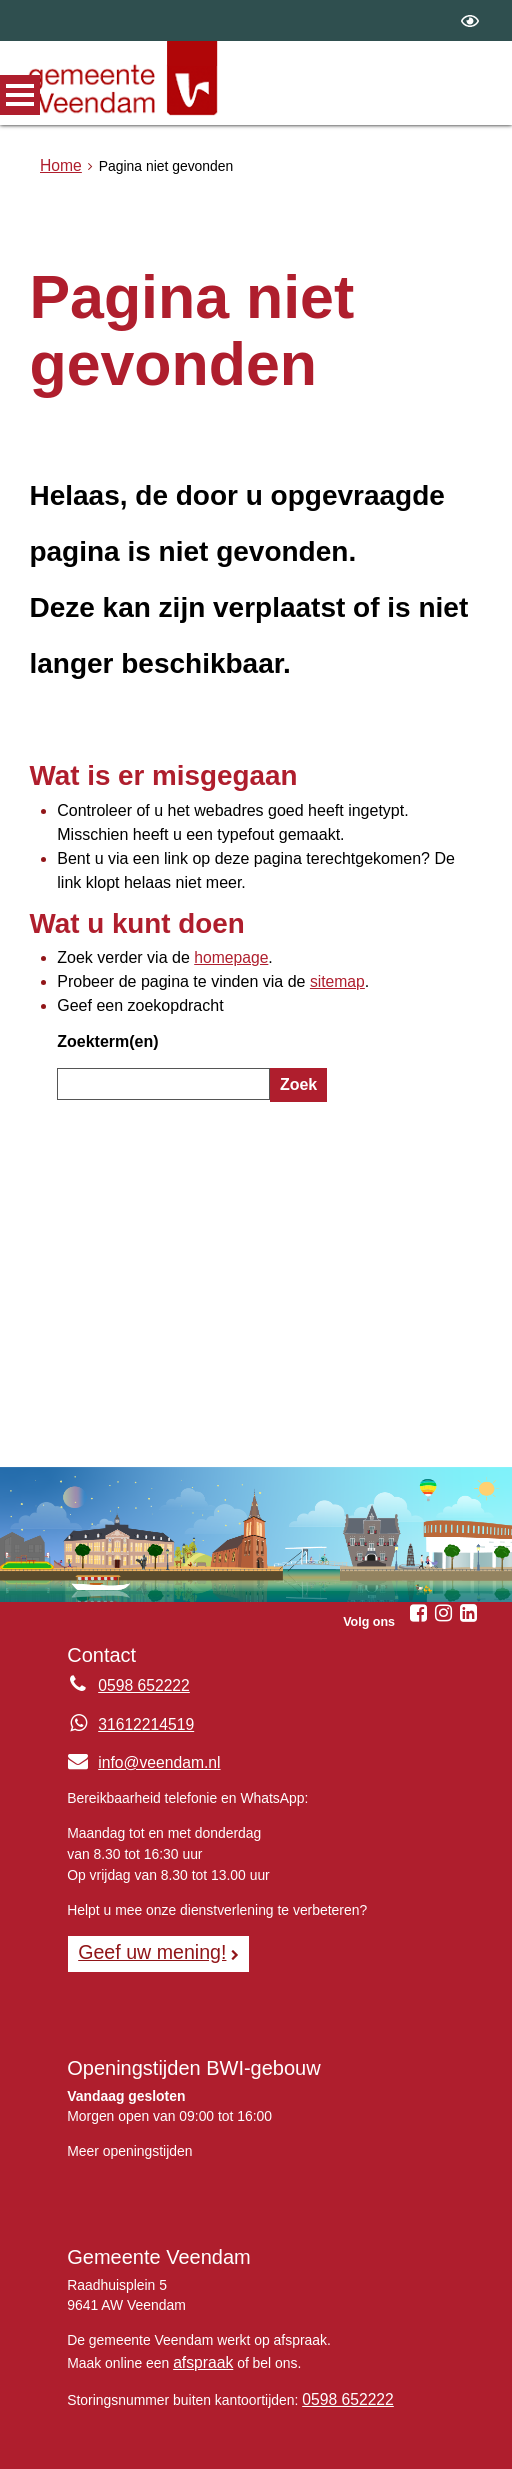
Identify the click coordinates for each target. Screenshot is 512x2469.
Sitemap (224, 2424)
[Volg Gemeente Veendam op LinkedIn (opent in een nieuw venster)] (469, 1543)
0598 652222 (342, 2319)
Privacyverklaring (328, 2424)
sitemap (301, 936)
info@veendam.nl (136, 1691)
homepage (209, 915)
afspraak (199, 2285)
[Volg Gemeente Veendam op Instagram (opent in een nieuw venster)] (444, 1543)
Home (58, 166)
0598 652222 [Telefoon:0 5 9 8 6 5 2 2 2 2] (138, 1615)
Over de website (124, 2424)
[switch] (470, 20)
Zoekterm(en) (101, 987)
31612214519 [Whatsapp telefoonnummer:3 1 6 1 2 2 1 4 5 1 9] (140, 1653)
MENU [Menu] (20, 95)
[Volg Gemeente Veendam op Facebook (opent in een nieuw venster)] (419, 1543)
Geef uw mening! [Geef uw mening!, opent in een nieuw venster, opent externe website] (143, 1878)
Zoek (296, 1026)
